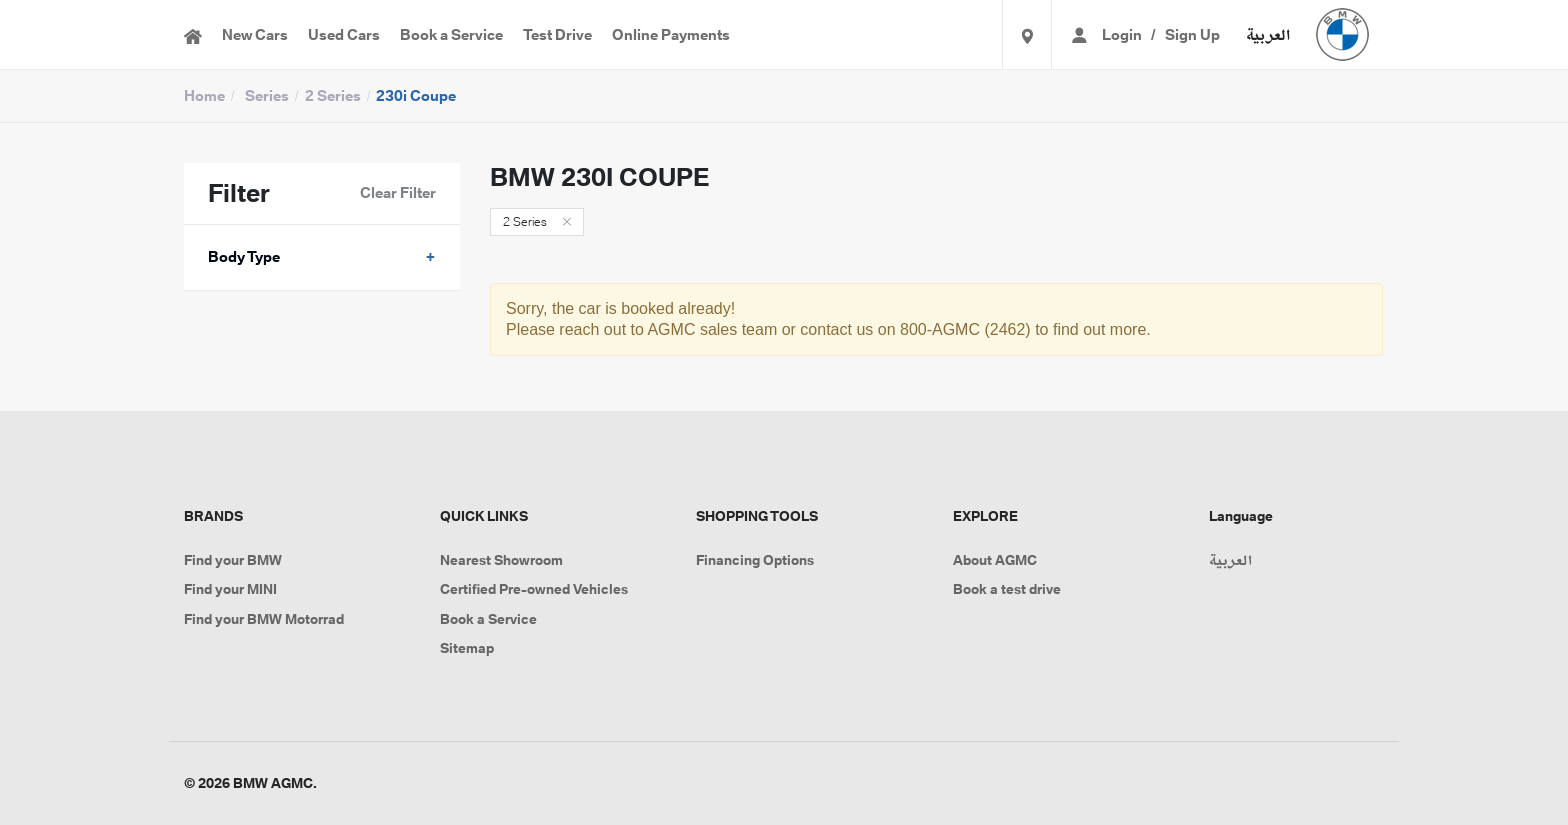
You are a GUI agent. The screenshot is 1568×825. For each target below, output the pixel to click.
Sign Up (1192, 34)
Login (1122, 34)
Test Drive (557, 34)
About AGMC (995, 560)
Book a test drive (1007, 589)
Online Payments (671, 34)
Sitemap (467, 648)
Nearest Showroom (501, 560)
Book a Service (451, 34)
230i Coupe (416, 95)
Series (267, 95)
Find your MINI (230, 589)
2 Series (333, 95)
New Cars (255, 34)
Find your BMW (233, 560)
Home (204, 95)
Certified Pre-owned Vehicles (534, 589)
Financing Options (755, 560)
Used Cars (344, 34)
